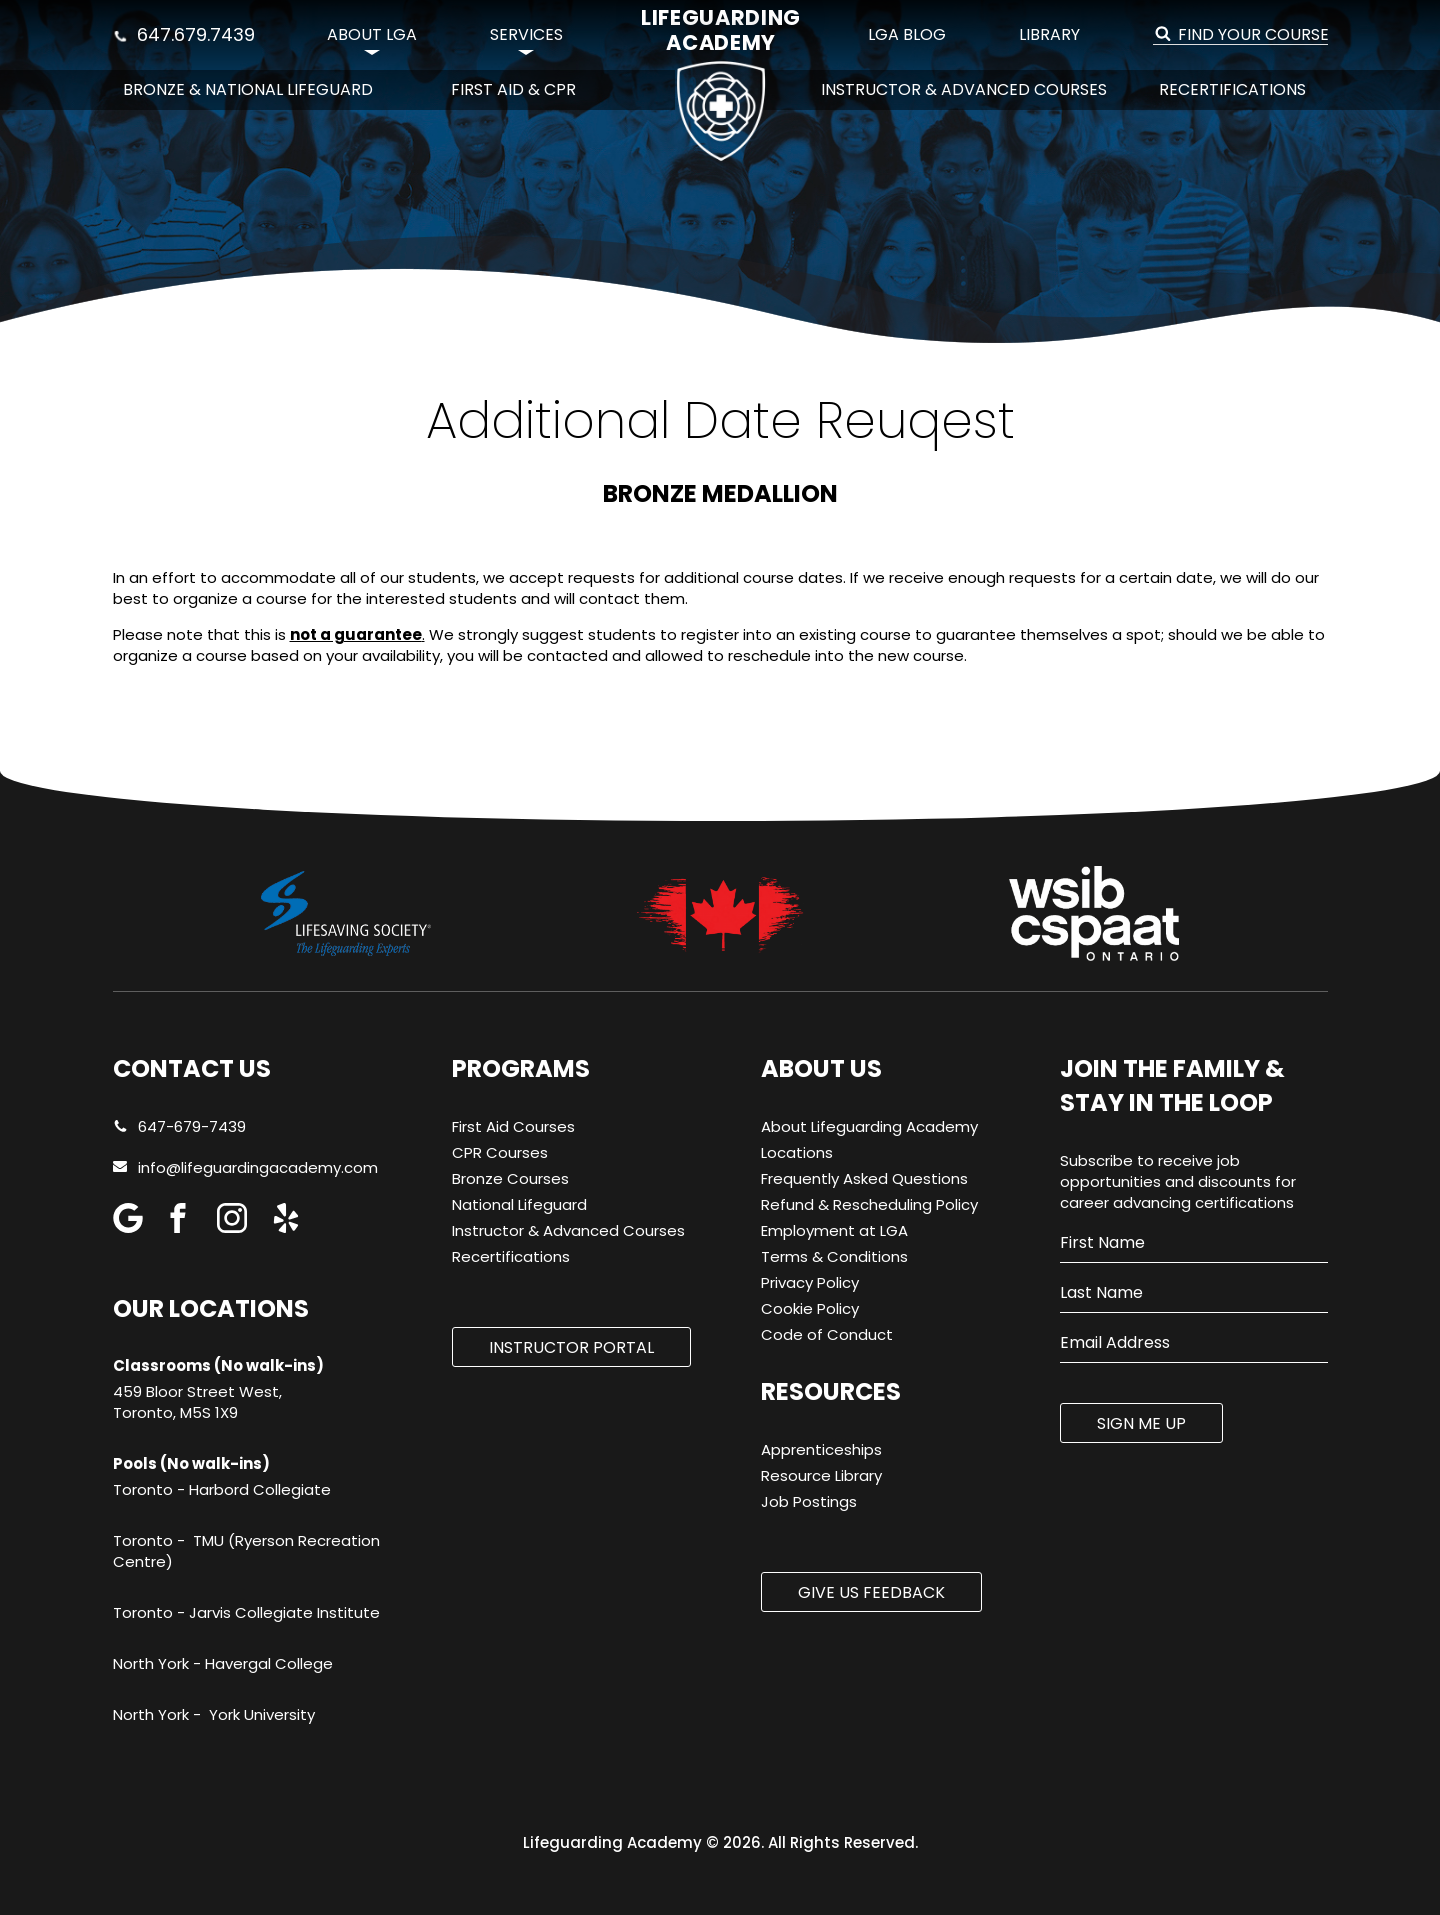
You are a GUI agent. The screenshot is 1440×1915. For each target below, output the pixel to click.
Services (526, 34)
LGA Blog (907, 34)
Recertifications (1232, 89)
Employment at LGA (834, 1230)
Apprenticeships (821, 1449)
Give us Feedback (871, 1592)
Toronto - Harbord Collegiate (222, 1489)
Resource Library (821, 1475)
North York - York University (214, 1714)
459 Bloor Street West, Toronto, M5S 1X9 (197, 1402)
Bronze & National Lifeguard (248, 89)
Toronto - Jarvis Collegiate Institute (246, 1612)
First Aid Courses (513, 1126)
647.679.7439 (184, 34)
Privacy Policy (810, 1282)
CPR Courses (500, 1152)
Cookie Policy (810, 1308)
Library (1049, 34)
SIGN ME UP (1141, 1423)
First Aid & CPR (513, 89)
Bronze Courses (510, 1178)
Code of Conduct (827, 1334)
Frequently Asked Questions (864, 1178)
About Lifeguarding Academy (869, 1126)
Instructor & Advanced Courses (964, 89)
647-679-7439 (179, 1126)
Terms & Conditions (834, 1256)
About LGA (372, 34)
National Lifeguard (519, 1204)
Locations (797, 1152)
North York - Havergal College (223, 1663)
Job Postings (809, 1501)
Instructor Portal (571, 1347)
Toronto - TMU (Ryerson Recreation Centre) (246, 1551)
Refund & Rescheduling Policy (869, 1204)
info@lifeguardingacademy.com (258, 1167)
